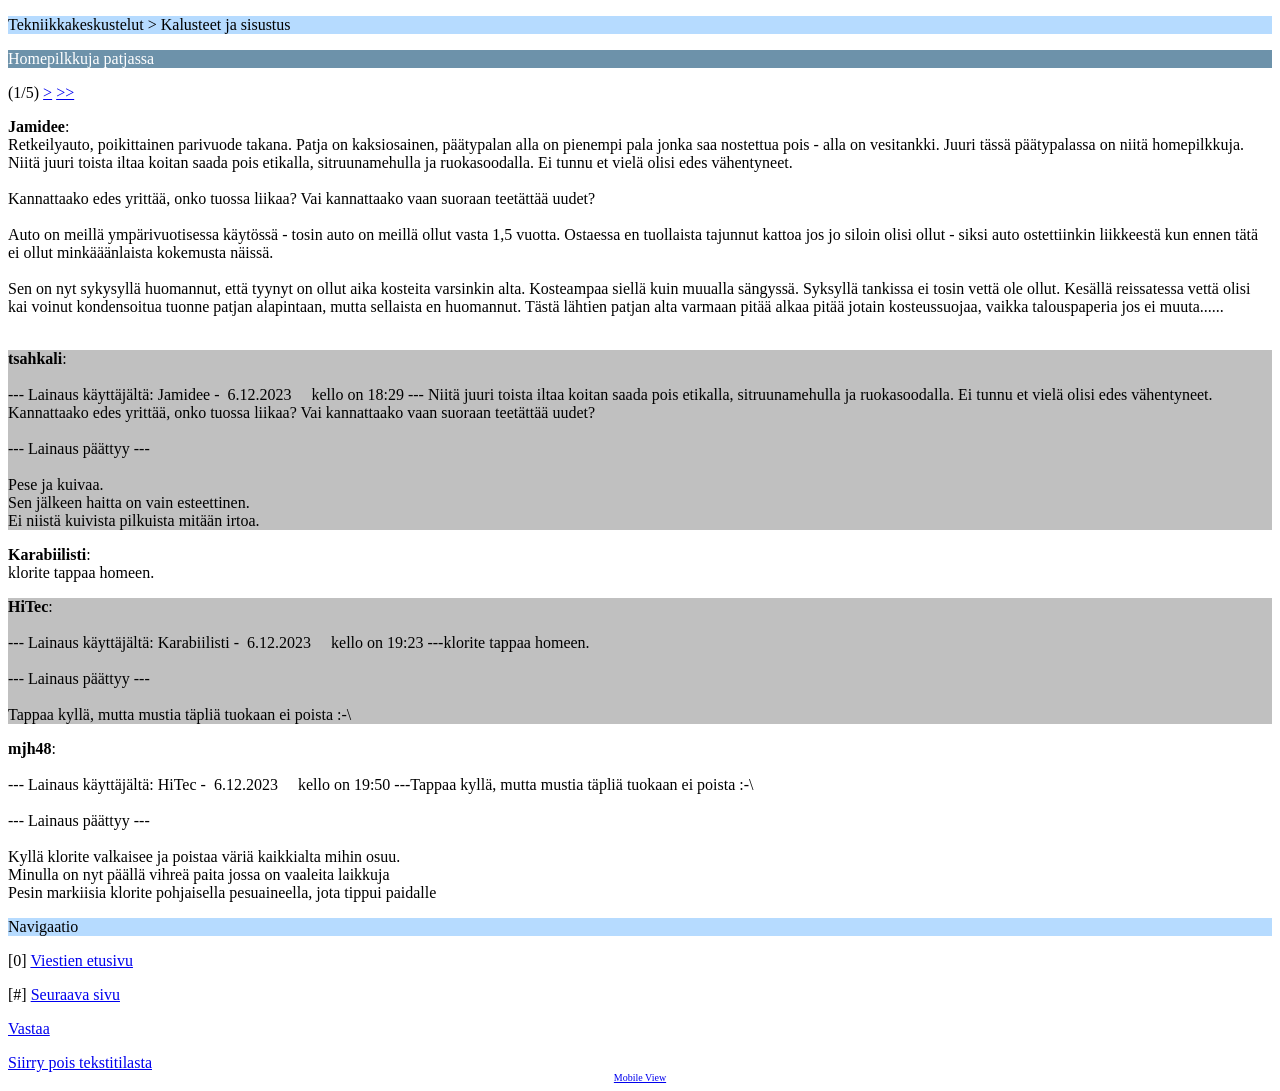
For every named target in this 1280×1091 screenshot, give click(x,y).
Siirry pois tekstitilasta (80, 1062)
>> (65, 92)
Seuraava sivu (75, 994)
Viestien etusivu (81, 960)
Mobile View (640, 1077)
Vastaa (29, 1028)
